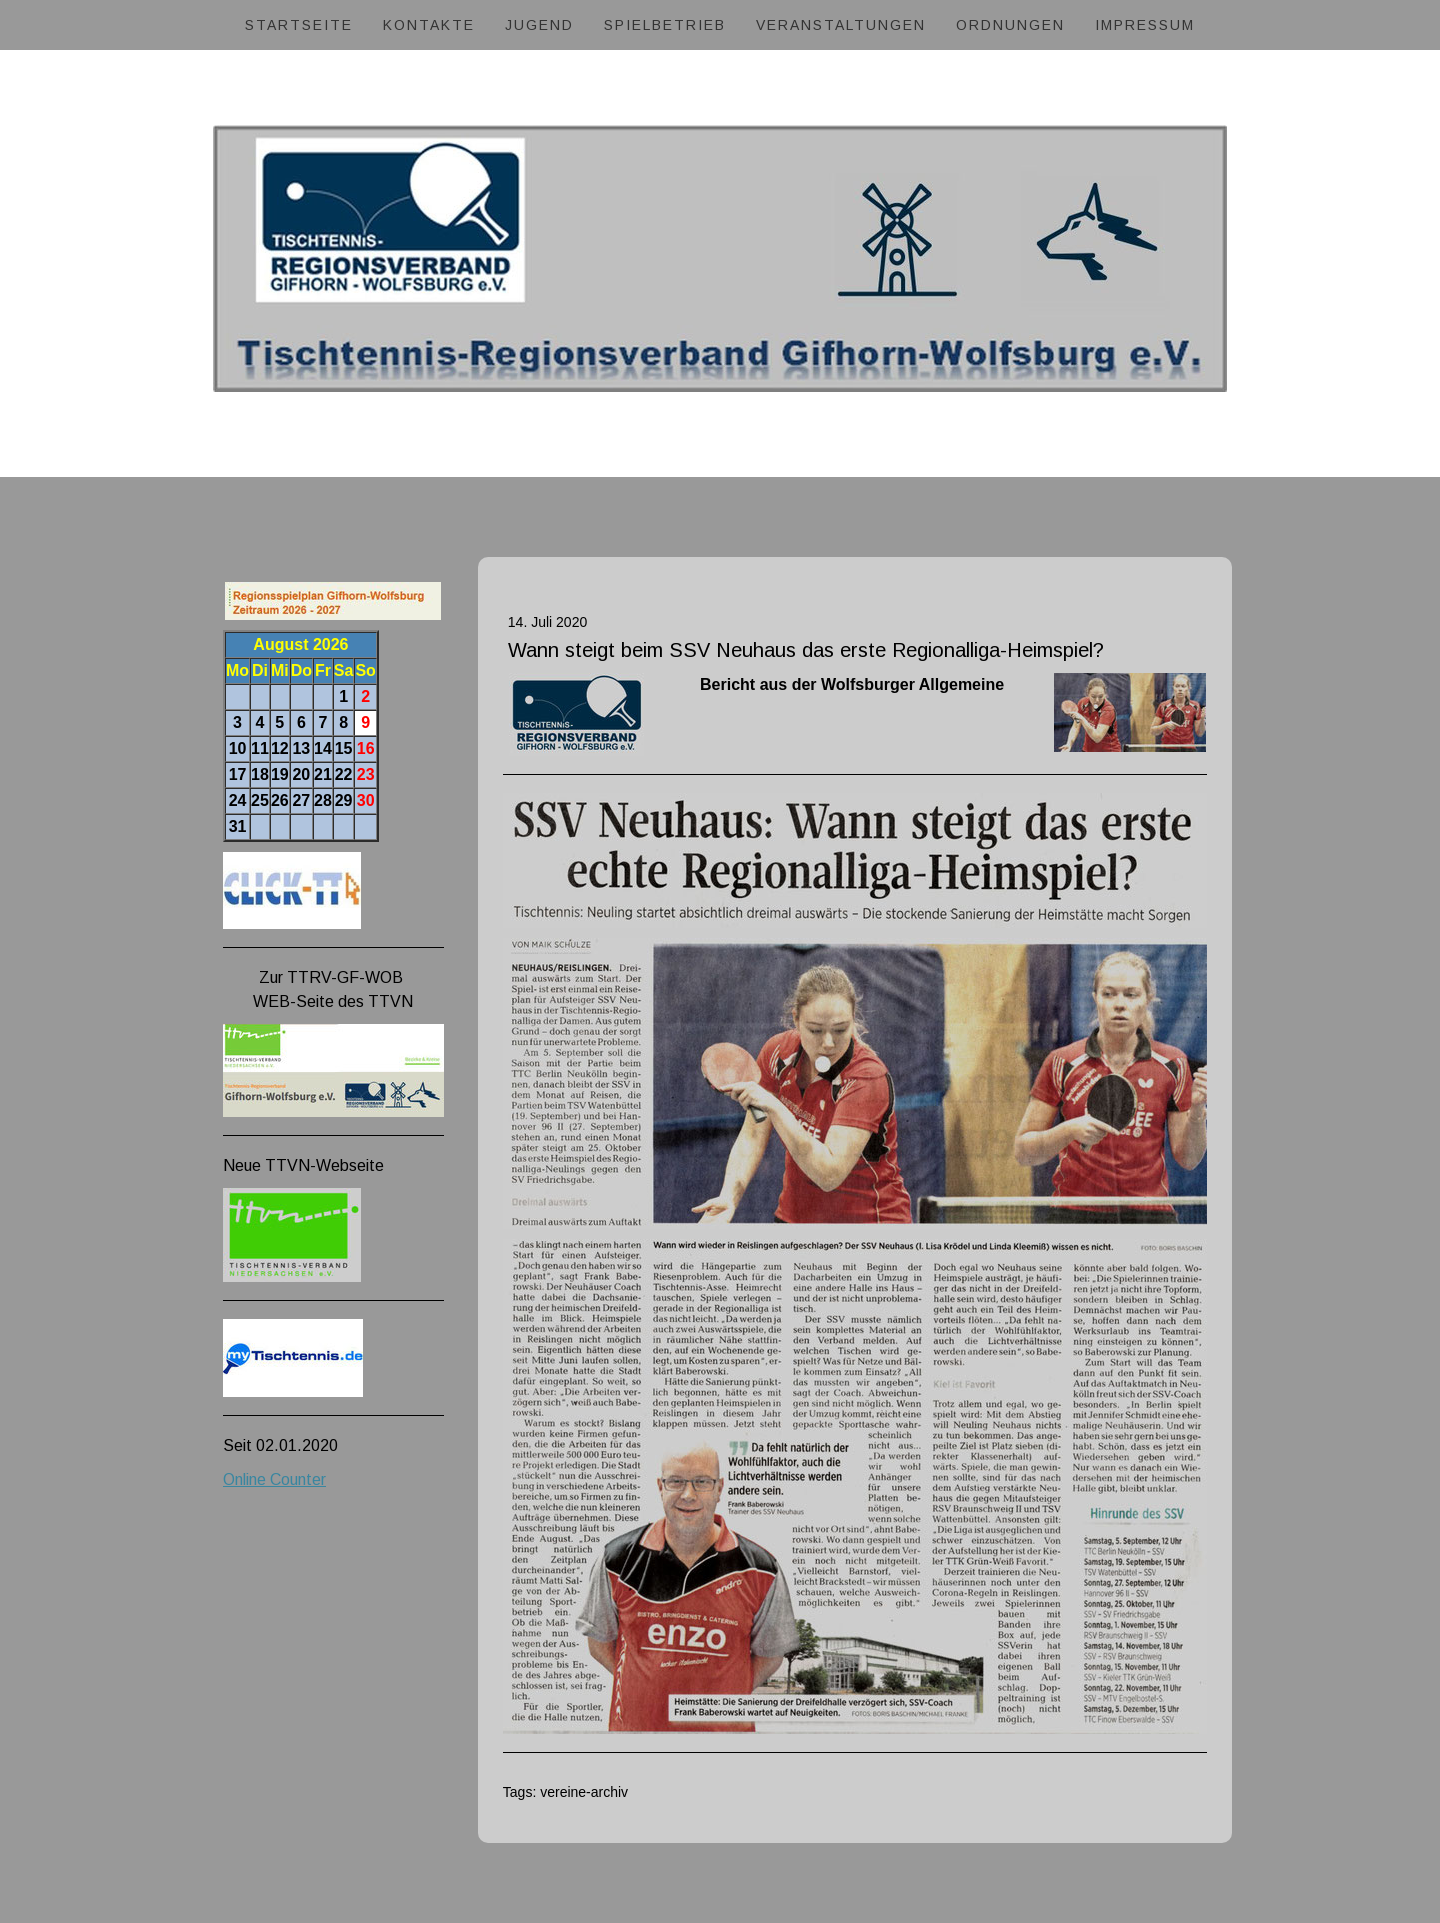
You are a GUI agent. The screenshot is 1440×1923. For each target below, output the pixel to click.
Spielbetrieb (665, 25)
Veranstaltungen (841, 25)
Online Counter (274, 1479)
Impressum (1145, 25)
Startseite (299, 25)
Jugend (539, 25)
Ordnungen (1010, 25)
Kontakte (429, 25)
